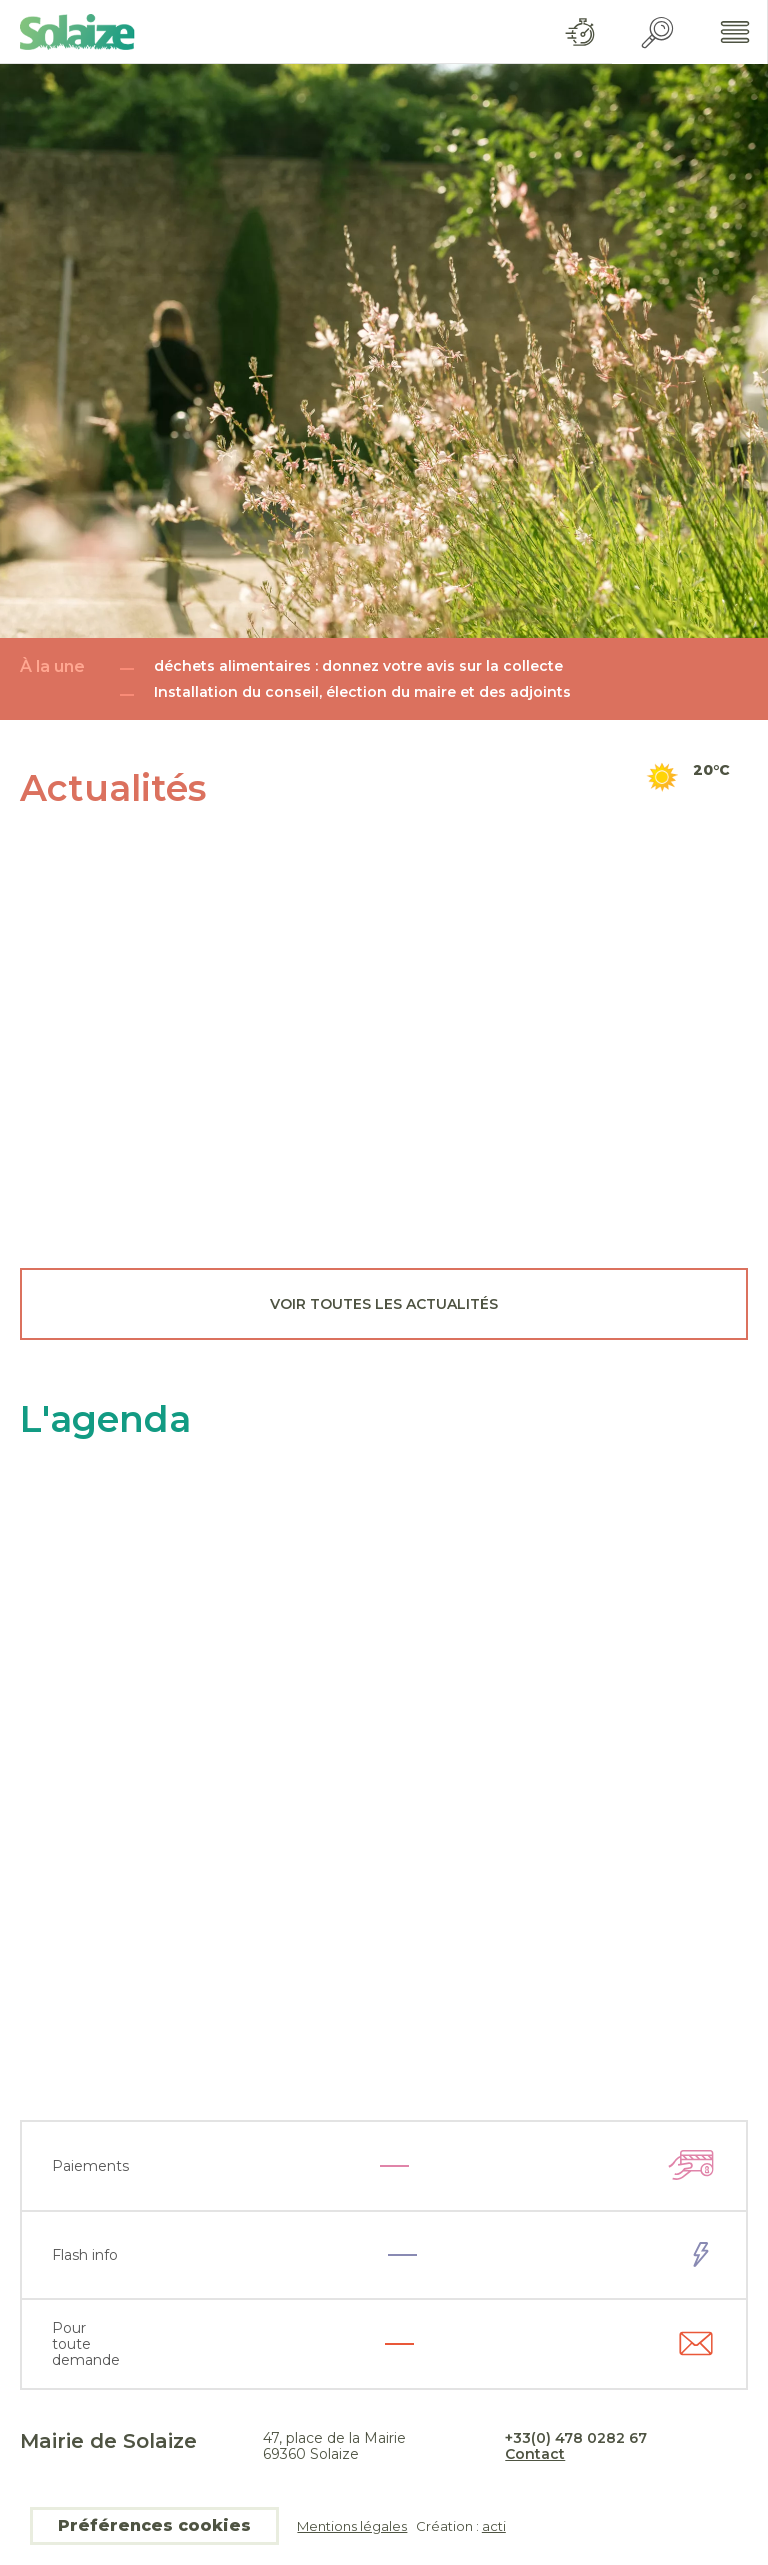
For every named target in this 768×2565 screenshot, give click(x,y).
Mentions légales (352, 2526)
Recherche (657, 32)
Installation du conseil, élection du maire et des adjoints (362, 692)
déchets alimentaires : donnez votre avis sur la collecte (358, 666)
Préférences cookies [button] (154, 2525)
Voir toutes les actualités (384, 1304)
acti (494, 2526)
